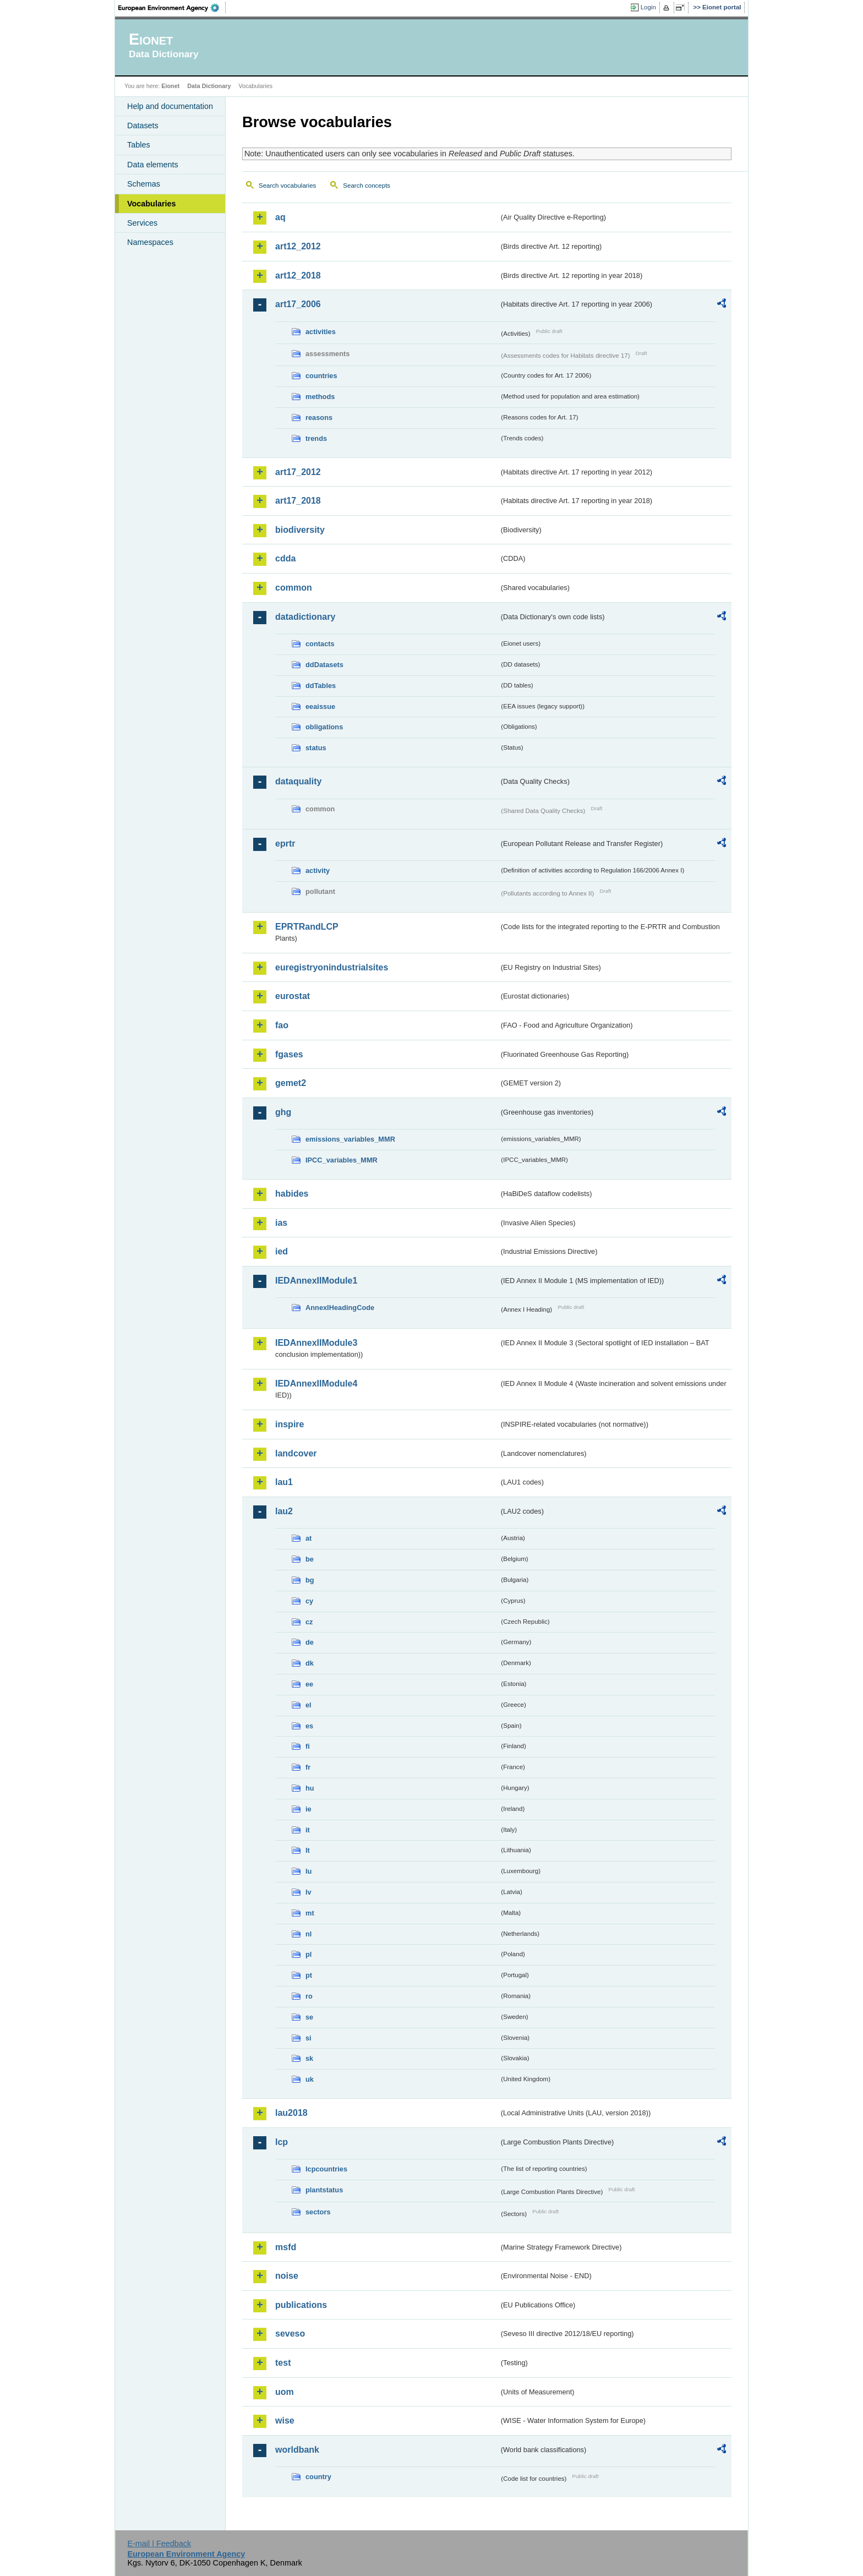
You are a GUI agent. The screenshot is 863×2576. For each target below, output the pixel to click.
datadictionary (305, 616)
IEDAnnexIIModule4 (316, 1383)
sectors (318, 2212)
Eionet (170, 86)
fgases (289, 1054)
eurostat (292, 996)
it (307, 1830)
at (308, 1538)
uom (284, 2392)
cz (309, 1622)
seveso (290, 2333)
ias (281, 1222)
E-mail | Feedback (159, 2543)
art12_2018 (298, 275)
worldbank (297, 2449)
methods (320, 396)
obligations (324, 727)
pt (308, 1975)
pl (308, 1954)
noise (286, 2275)
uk (309, 2079)
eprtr (285, 843)
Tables (138, 144)
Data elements (152, 164)
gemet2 (290, 1083)
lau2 (284, 1511)
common (293, 587)
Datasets (143, 125)
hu (309, 1788)
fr (307, 1767)
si (308, 2038)
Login (648, 7)
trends (316, 438)
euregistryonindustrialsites (331, 967)
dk (309, 1663)
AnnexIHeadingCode (339, 1307)
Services (142, 223)
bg (309, 1580)
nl (308, 1934)
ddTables (320, 685)
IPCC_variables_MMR (341, 1160)
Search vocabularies (287, 185)
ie (308, 1809)
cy (309, 1601)
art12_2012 (298, 246)
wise (284, 2420)
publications (301, 2305)
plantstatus (324, 2190)
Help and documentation (170, 106)
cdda (285, 558)
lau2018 (291, 2112)
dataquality (298, 781)
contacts (320, 644)
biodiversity (300, 529)
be (309, 1559)
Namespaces (150, 242)
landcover (296, 1453)
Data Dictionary (209, 86)
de (309, 1642)
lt (307, 1850)
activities (320, 332)
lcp (281, 2142)
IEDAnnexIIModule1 (316, 1280)
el (308, 1705)
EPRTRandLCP (306, 926)
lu (308, 1871)
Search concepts (366, 185)
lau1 (284, 1482)
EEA (172, 7)
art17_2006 (298, 304)
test (283, 2362)
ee (309, 1684)
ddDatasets (324, 665)
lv (308, 1892)
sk (309, 2058)
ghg (283, 1112)
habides (291, 1193)
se (309, 2017)
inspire (289, 1424)
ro (309, 1996)
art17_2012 (298, 472)
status (315, 748)
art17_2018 (298, 500)
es (309, 1726)
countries (321, 376)
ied (281, 1251)
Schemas (143, 183)
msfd (285, 2247)
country (318, 2477)
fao (281, 1025)
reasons (318, 417)
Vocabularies (151, 203)
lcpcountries (326, 2169)
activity (317, 870)
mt (309, 1913)
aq (280, 217)
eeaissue (320, 706)
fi (307, 1746)
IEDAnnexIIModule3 (316, 1342)
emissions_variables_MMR (350, 1139)
